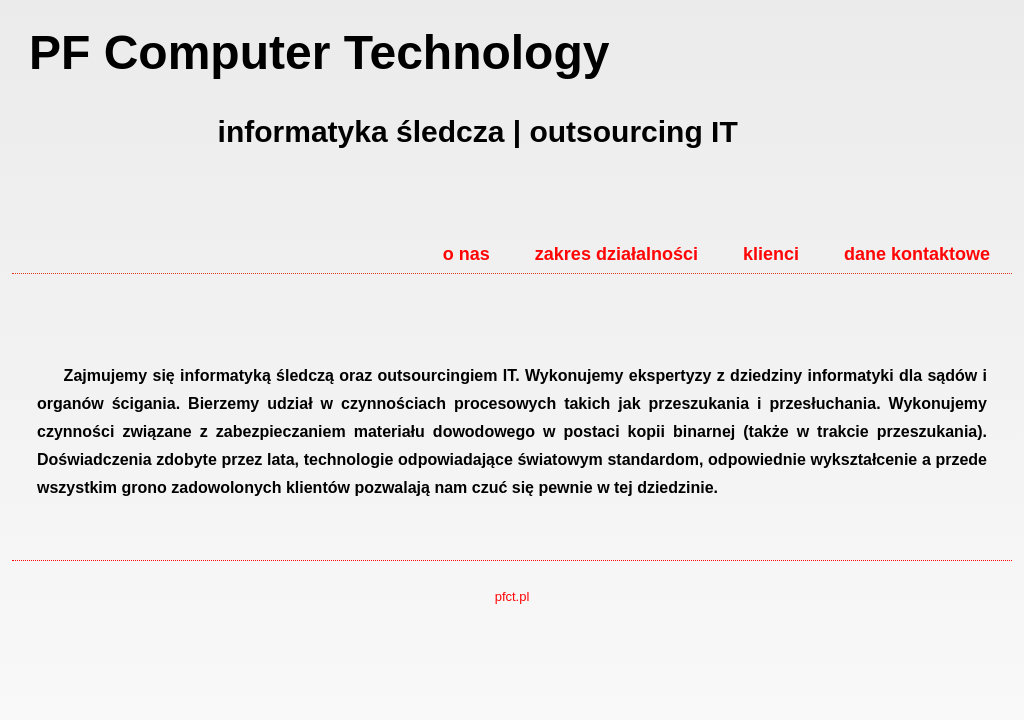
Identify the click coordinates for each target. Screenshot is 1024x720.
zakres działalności (616, 254)
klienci (771, 254)
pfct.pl (512, 596)
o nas (466, 254)
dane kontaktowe (917, 254)
